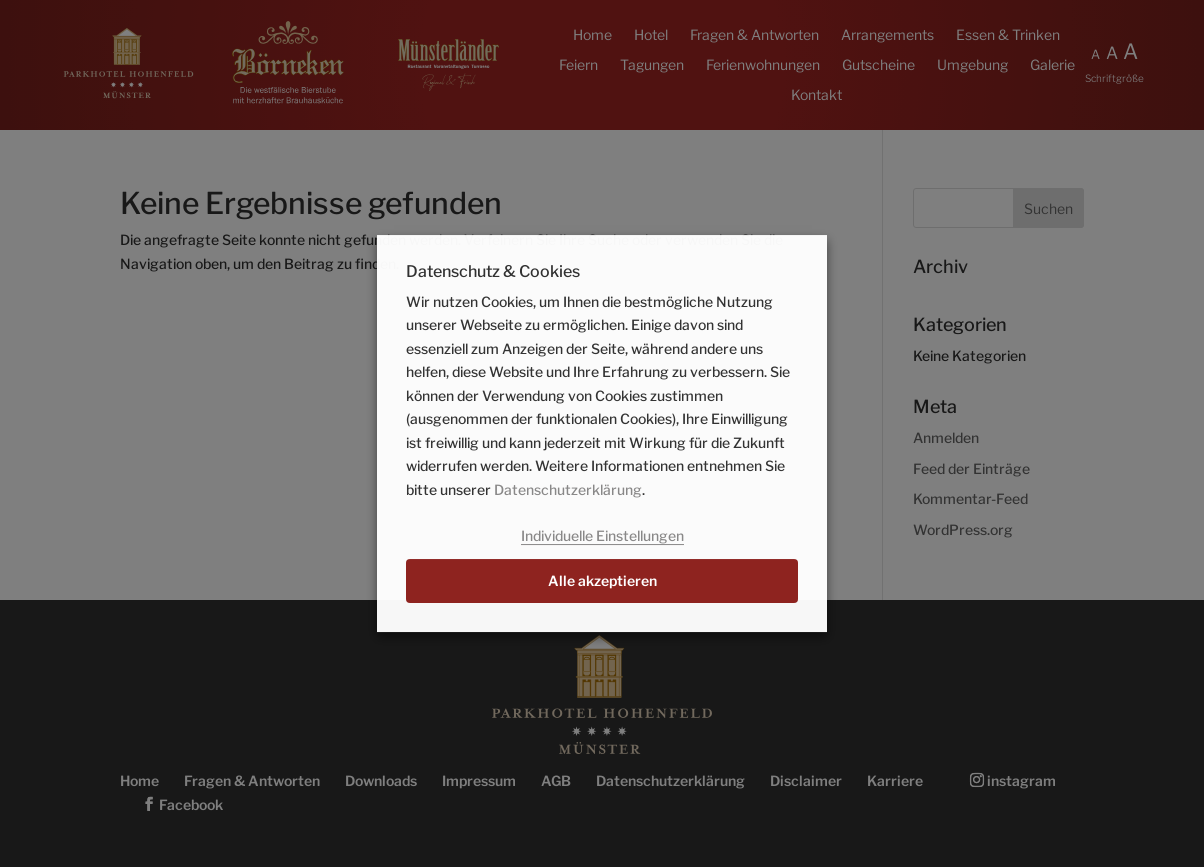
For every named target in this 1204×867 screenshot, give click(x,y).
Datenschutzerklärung (568, 489)
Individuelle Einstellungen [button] (602, 535)
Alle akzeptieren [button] (602, 580)
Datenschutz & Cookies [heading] (493, 272)
